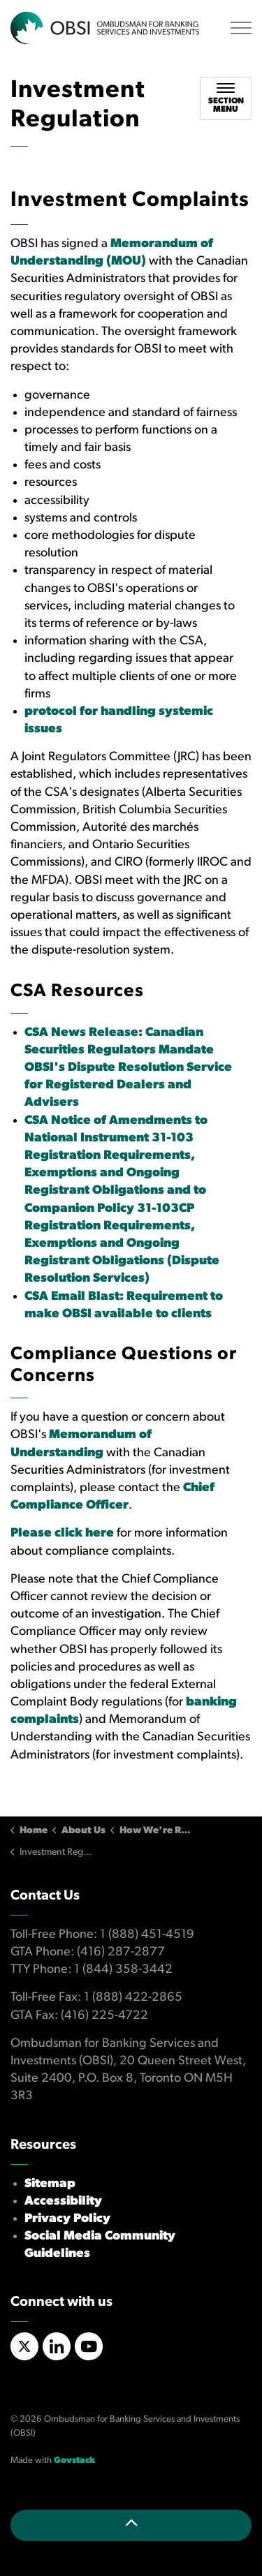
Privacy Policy (67, 2219)
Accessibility (63, 2201)
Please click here (62, 1533)
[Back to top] (131, 2525)
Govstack (74, 2460)
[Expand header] (241, 28)
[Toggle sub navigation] (226, 98)
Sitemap (49, 2184)
